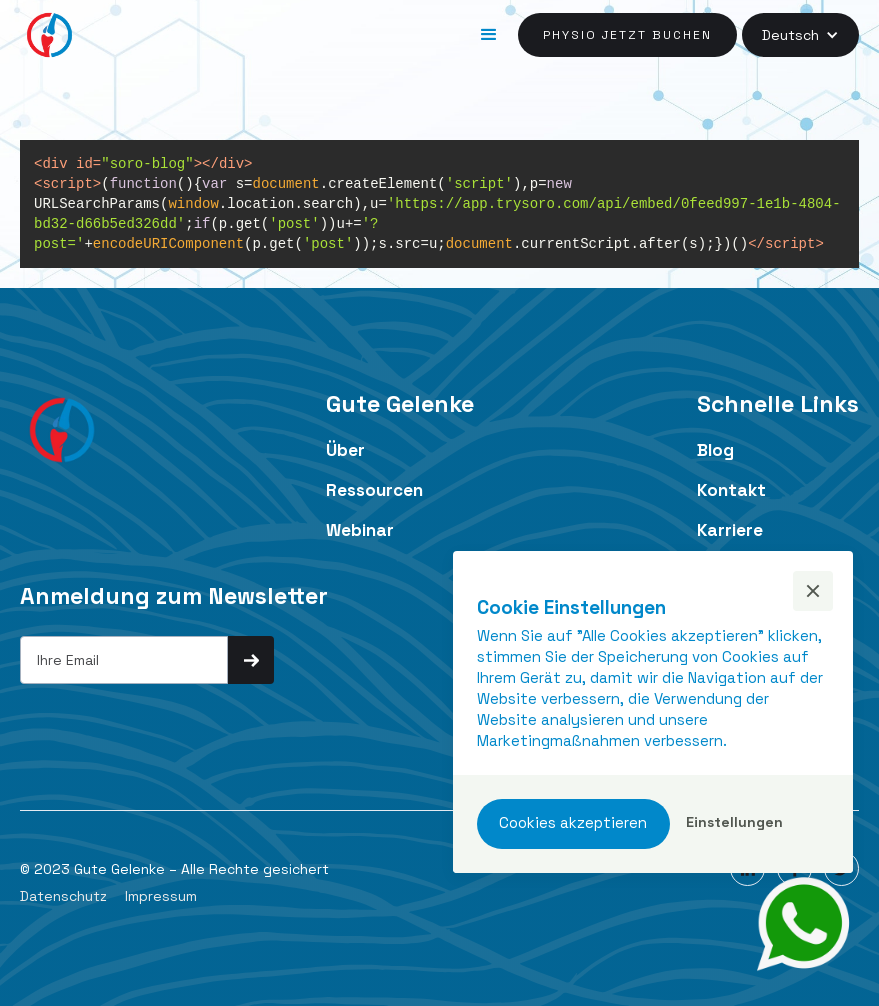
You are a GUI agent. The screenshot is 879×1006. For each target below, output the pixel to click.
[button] (489, 35)
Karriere (730, 530)
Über (345, 450)
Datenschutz (63, 896)
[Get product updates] (124, 660)
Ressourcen (374, 490)
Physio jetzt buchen (627, 35)
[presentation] (172, 723)
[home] (49, 35)
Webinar (360, 530)
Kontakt (731, 490)
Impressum (161, 896)
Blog (715, 450)
